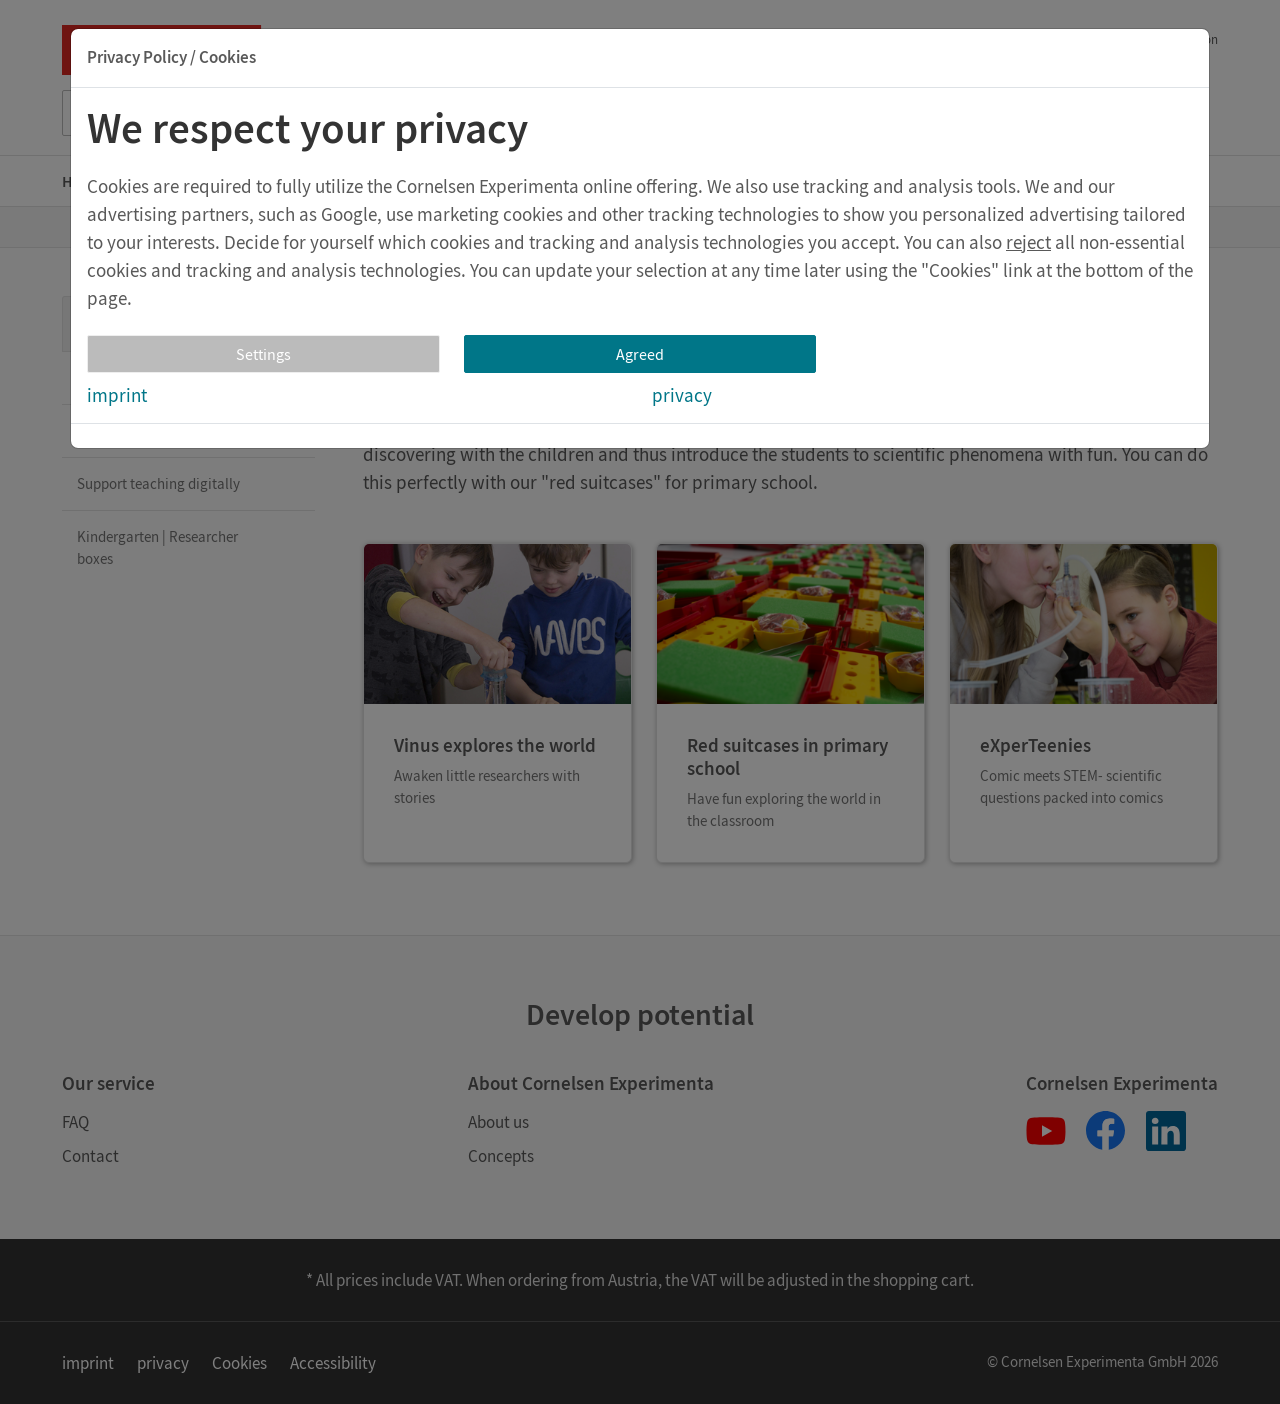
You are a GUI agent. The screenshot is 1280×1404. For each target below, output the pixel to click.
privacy (682, 395)
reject (1028, 242)
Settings (263, 354)
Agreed (640, 354)
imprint (117, 395)
